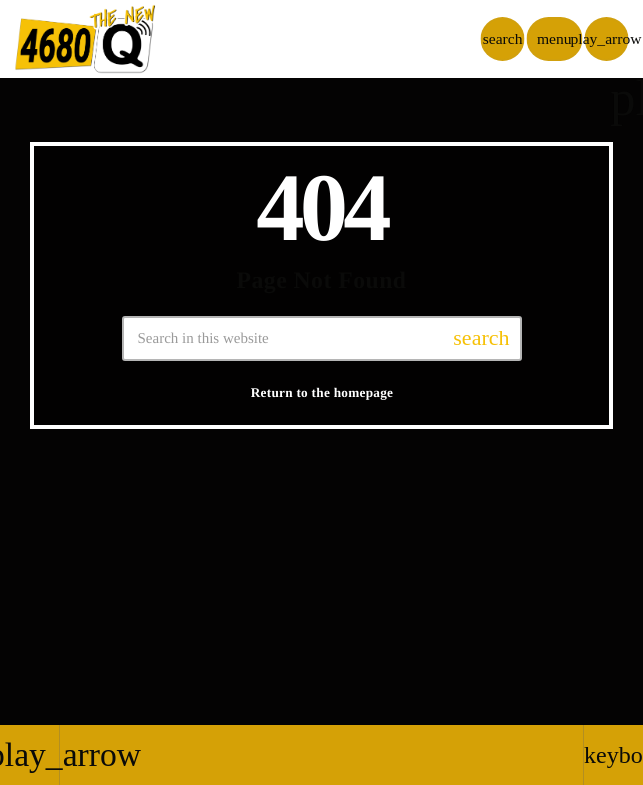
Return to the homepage (322, 392)
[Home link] (85, 39)
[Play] (606, 39)
